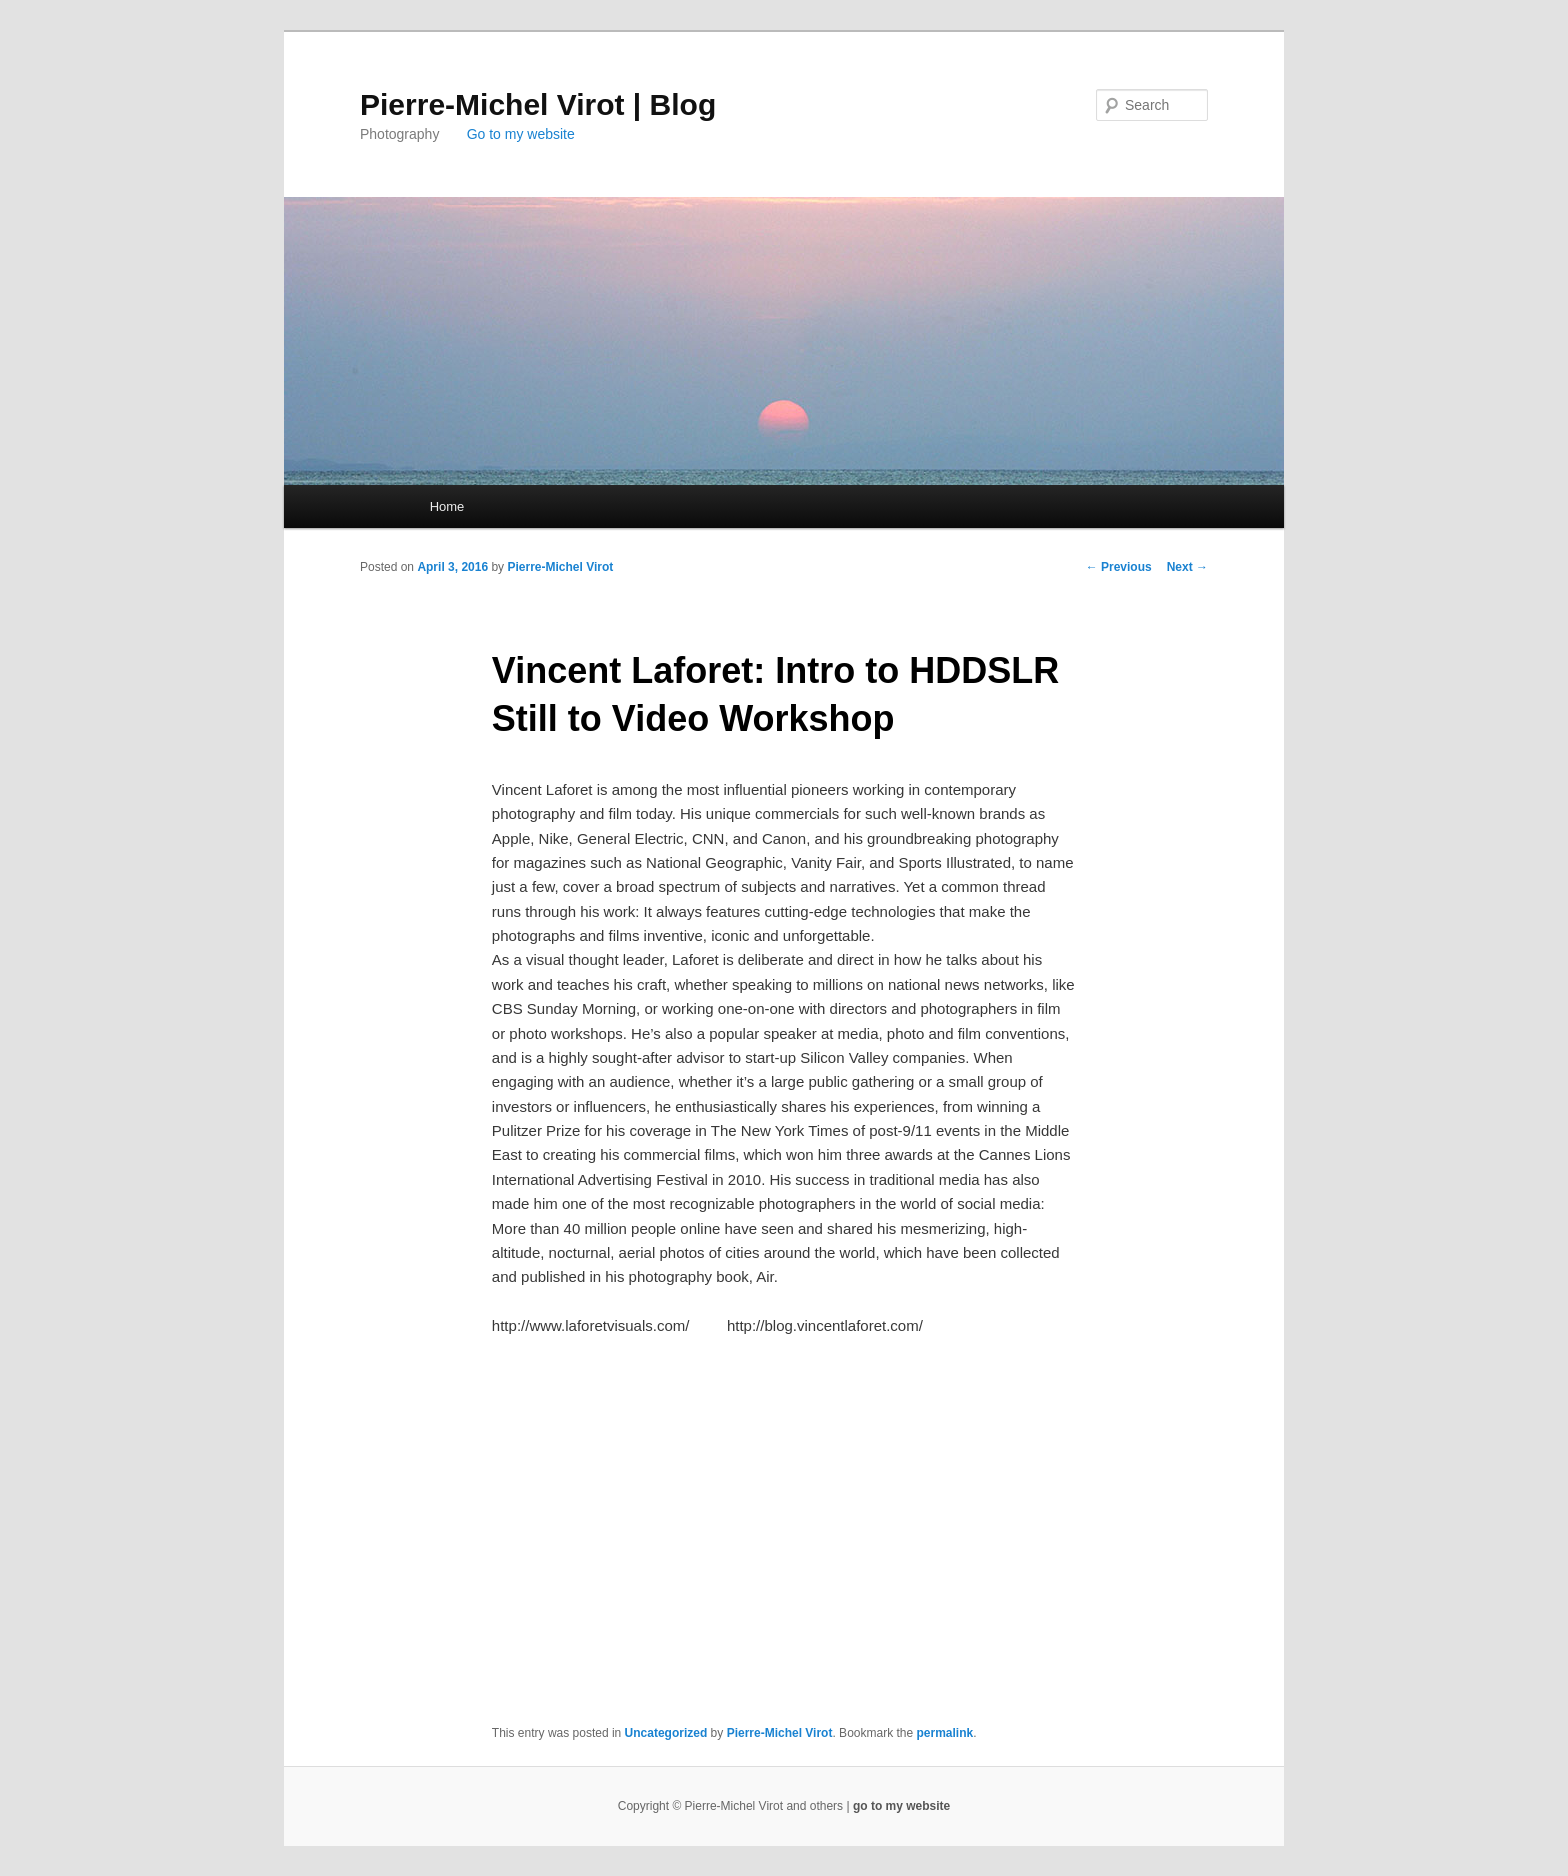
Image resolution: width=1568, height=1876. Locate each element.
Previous (1119, 567)
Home (447, 506)
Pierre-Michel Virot (560, 567)
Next (1187, 567)
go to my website (901, 1806)
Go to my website (521, 134)
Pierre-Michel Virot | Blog (538, 104)
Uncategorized (666, 1733)
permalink (945, 1733)
